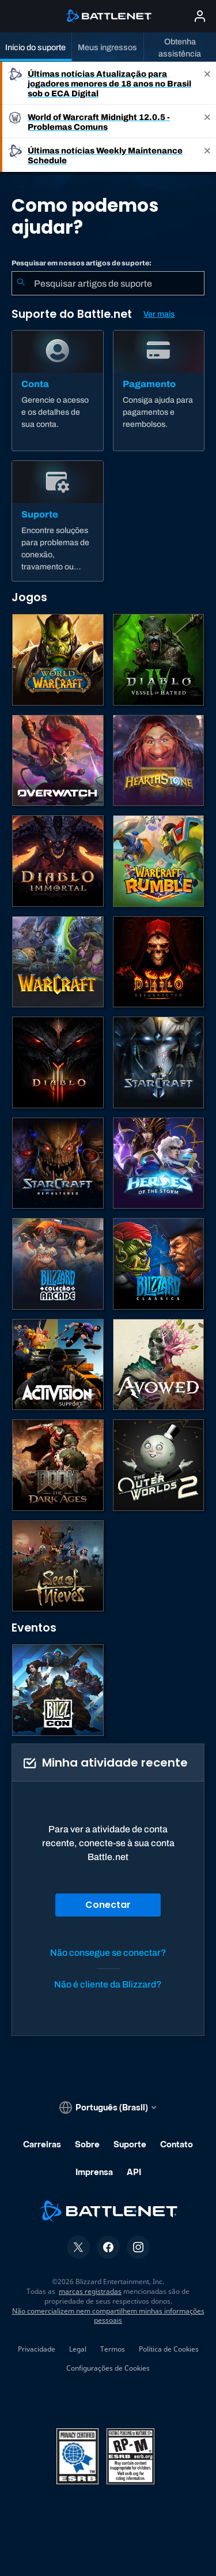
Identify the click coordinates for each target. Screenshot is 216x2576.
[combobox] (108, 283)
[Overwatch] (58, 760)
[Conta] (58, 390)
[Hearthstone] (158, 760)
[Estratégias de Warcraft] (58, 962)
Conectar (108, 1904)
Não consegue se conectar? (108, 1953)
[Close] (207, 83)
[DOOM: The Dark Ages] (58, 1465)
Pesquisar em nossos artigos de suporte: (81, 263)
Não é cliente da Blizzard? (108, 1984)
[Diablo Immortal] (58, 861)
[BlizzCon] (58, 1690)
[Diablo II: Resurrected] (158, 962)
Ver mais (159, 314)
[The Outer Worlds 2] (158, 1465)
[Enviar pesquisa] (21, 283)
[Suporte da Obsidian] (158, 1364)
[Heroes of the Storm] (158, 1163)
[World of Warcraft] (58, 659)
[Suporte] (58, 521)
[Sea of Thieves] (58, 1566)
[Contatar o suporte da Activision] (58, 1364)
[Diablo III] (58, 1062)
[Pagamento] (159, 390)
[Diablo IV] (158, 659)
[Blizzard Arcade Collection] (58, 1263)
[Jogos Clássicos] (158, 1263)
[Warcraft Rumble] (158, 861)
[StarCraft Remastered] (58, 1163)
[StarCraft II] (158, 1062)
